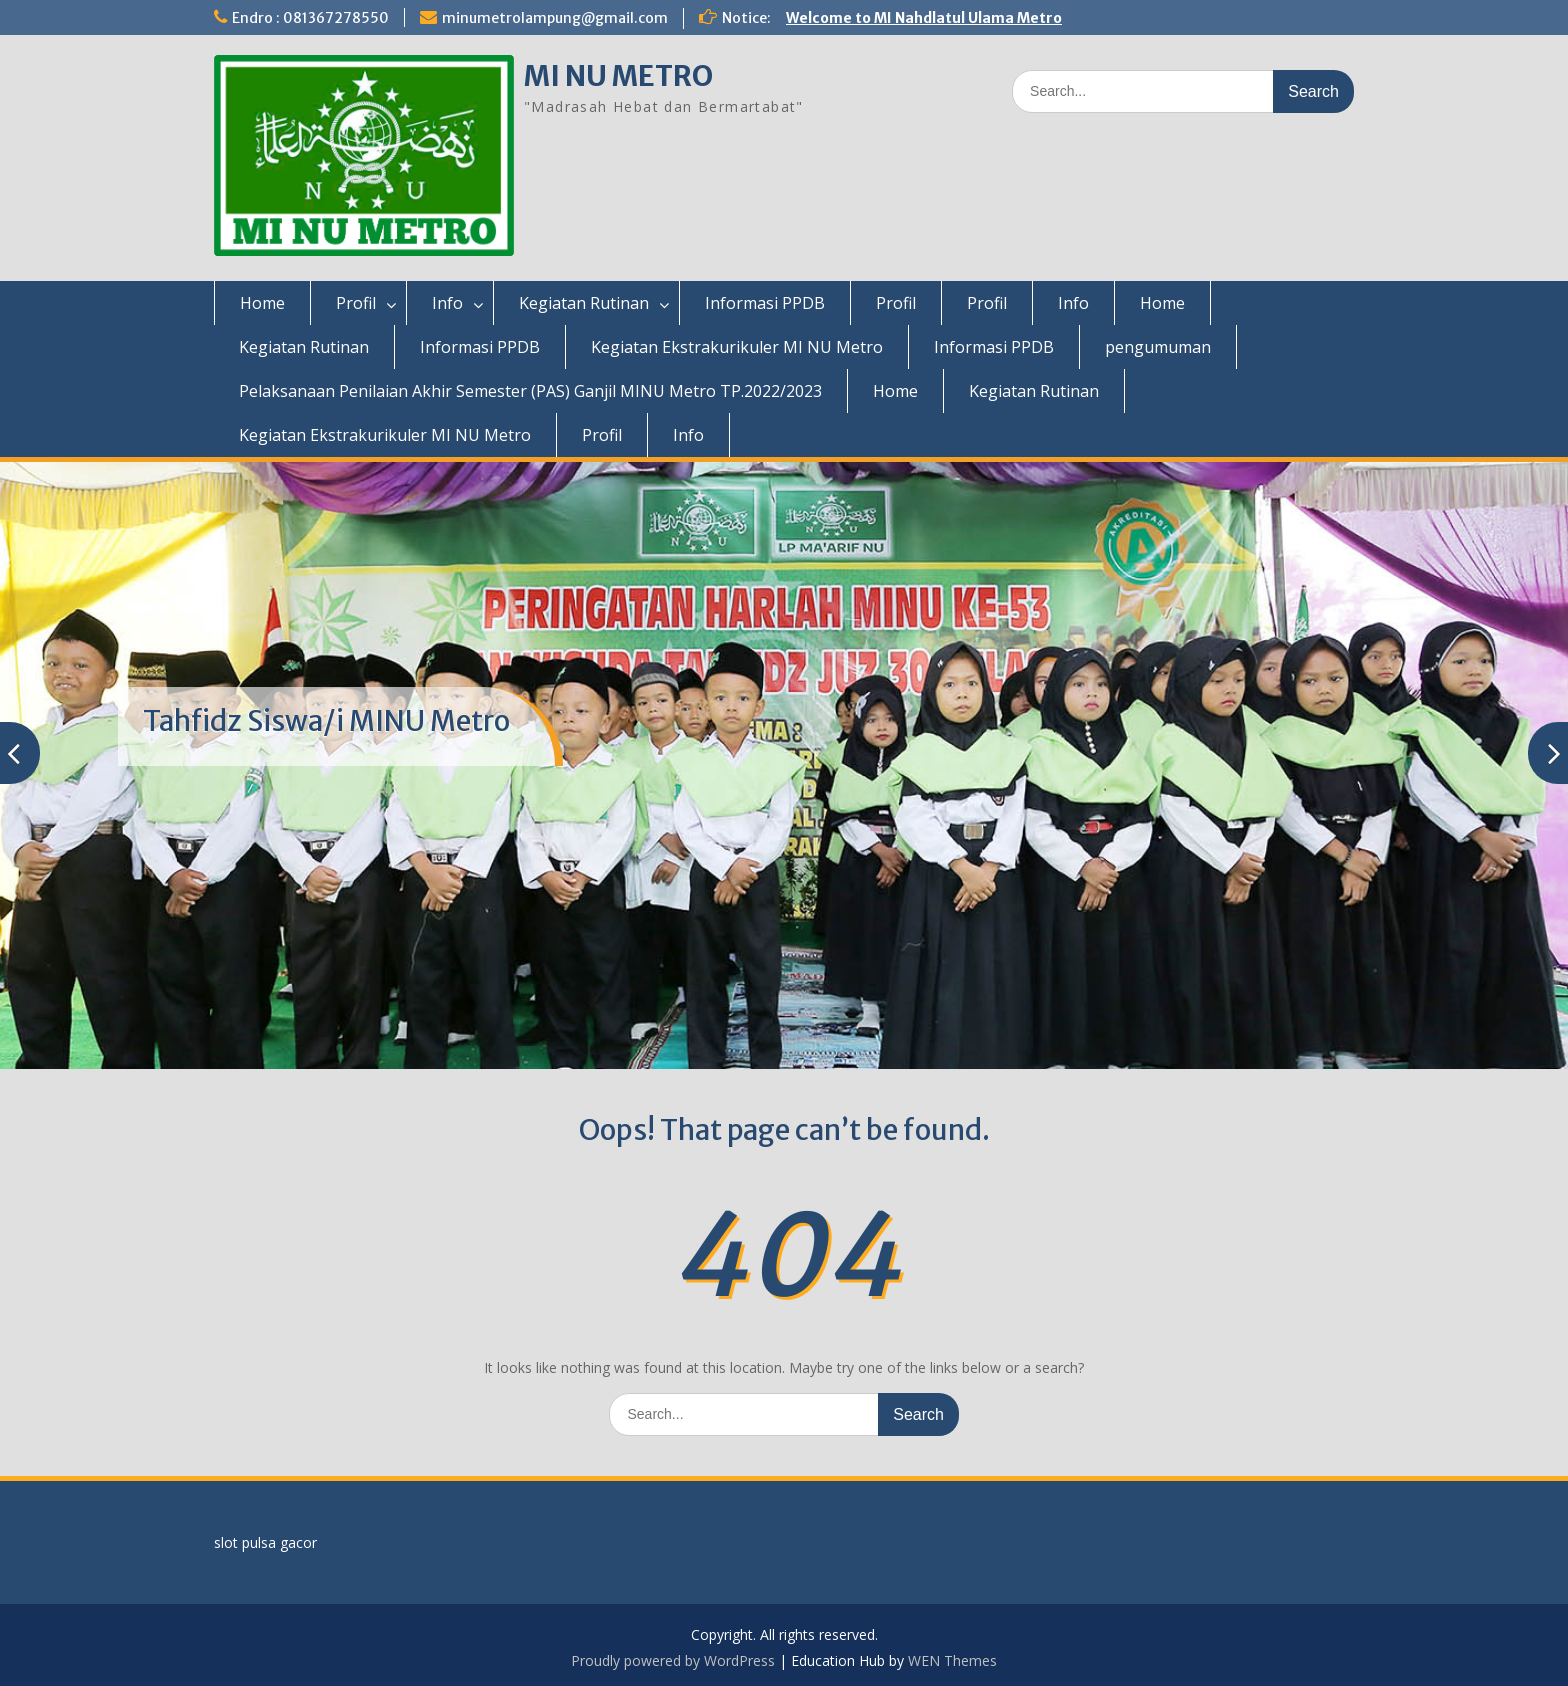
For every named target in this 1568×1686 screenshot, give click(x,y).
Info (447, 303)
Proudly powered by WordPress (673, 1660)
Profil (356, 303)
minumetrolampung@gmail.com (555, 18)
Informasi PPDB (765, 303)
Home (262, 303)
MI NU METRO (618, 76)
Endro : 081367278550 (310, 18)
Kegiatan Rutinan (584, 303)
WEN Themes (952, 1660)
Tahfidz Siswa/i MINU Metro (326, 721)
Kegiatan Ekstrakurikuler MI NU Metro (737, 347)
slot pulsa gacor (265, 1542)
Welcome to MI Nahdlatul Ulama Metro (924, 18)
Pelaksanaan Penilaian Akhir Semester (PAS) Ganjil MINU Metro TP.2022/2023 (530, 391)
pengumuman (1158, 347)
